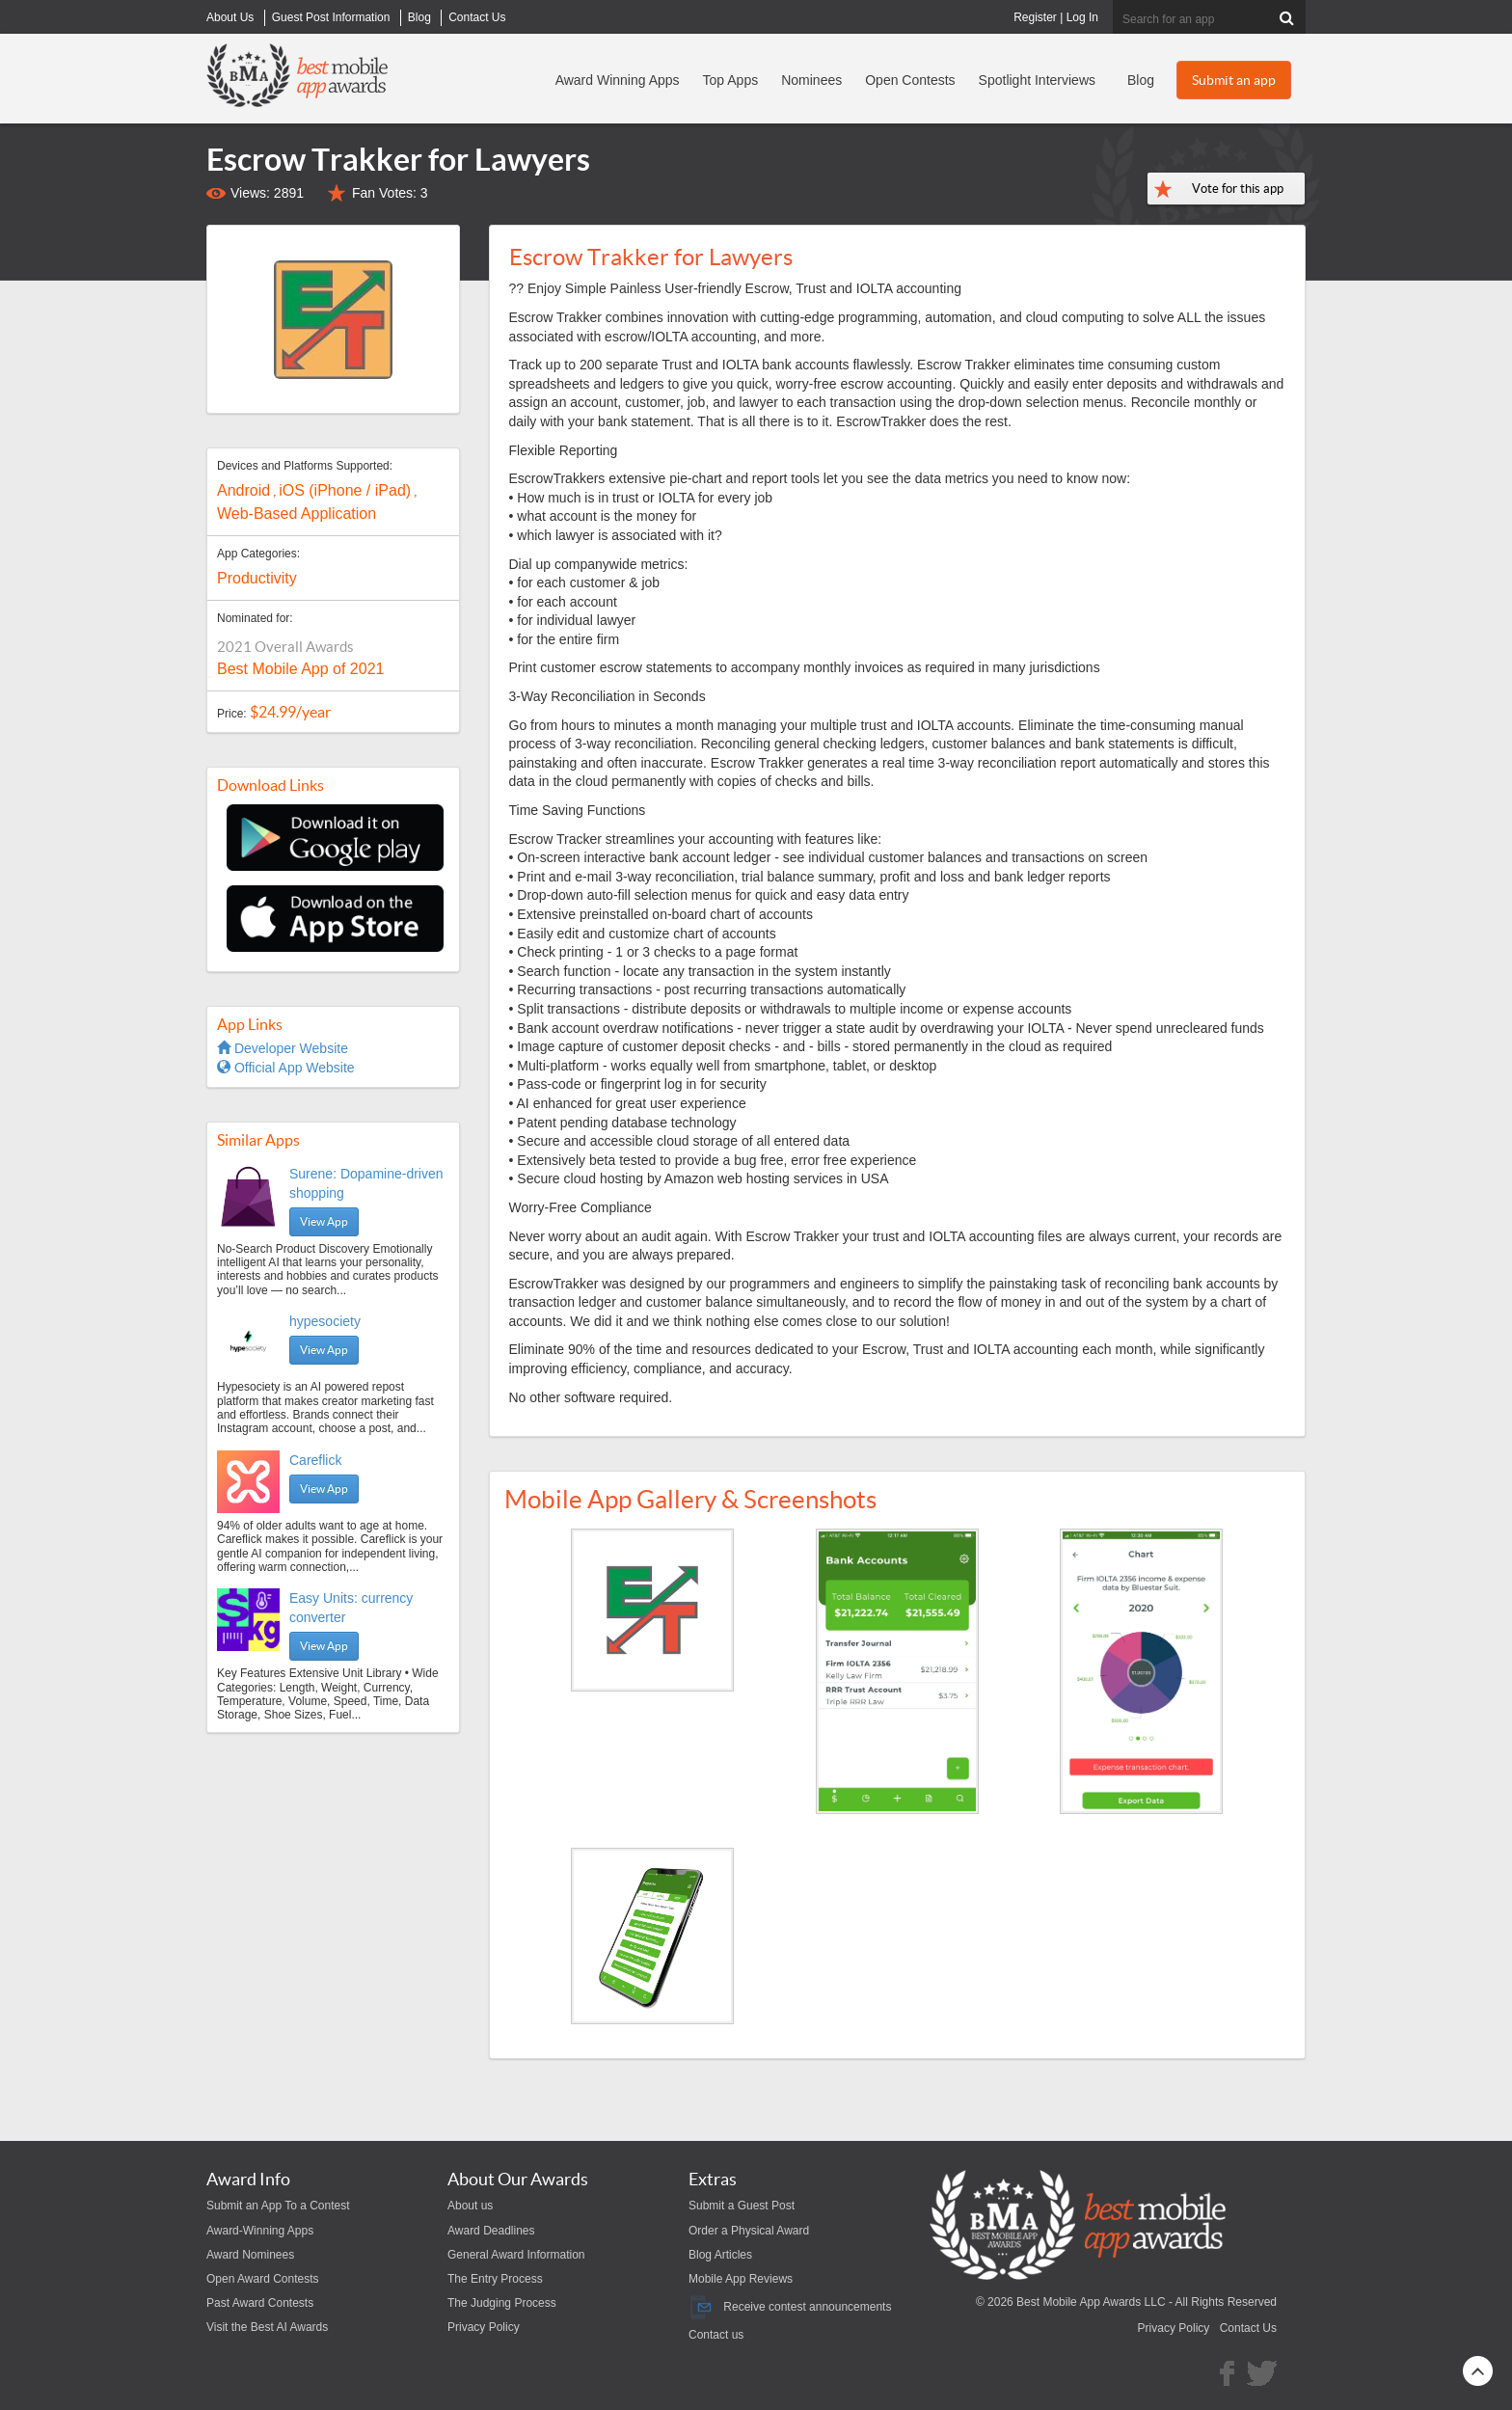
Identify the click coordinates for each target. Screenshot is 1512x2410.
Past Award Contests (259, 2303)
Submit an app (1234, 80)
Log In (1082, 17)
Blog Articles (720, 2254)
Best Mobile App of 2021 (300, 669)
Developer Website (282, 1048)
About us (470, 2205)
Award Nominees (250, 2254)
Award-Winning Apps (259, 2230)
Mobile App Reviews (740, 2279)
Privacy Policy (483, 2327)
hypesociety (325, 1321)
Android (243, 490)
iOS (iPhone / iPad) (345, 490)
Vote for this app (1237, 188)
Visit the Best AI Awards (267, 2327)
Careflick (315, 1460)
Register (1035, 17)
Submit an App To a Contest (278, 2205)
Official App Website (286, 1067)
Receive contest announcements (789, 2307)
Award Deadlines (491, 2230)
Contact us (715, 2335)
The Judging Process (501, 2303)
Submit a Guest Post (741, 2205)
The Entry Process (495, 2279)
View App (324, 1221)
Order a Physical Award (748, 2230)
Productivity (257, 578)
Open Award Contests (262, 2279)
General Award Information (516, 2254)
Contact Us (1248, 2328)
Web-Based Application (296, 513)
